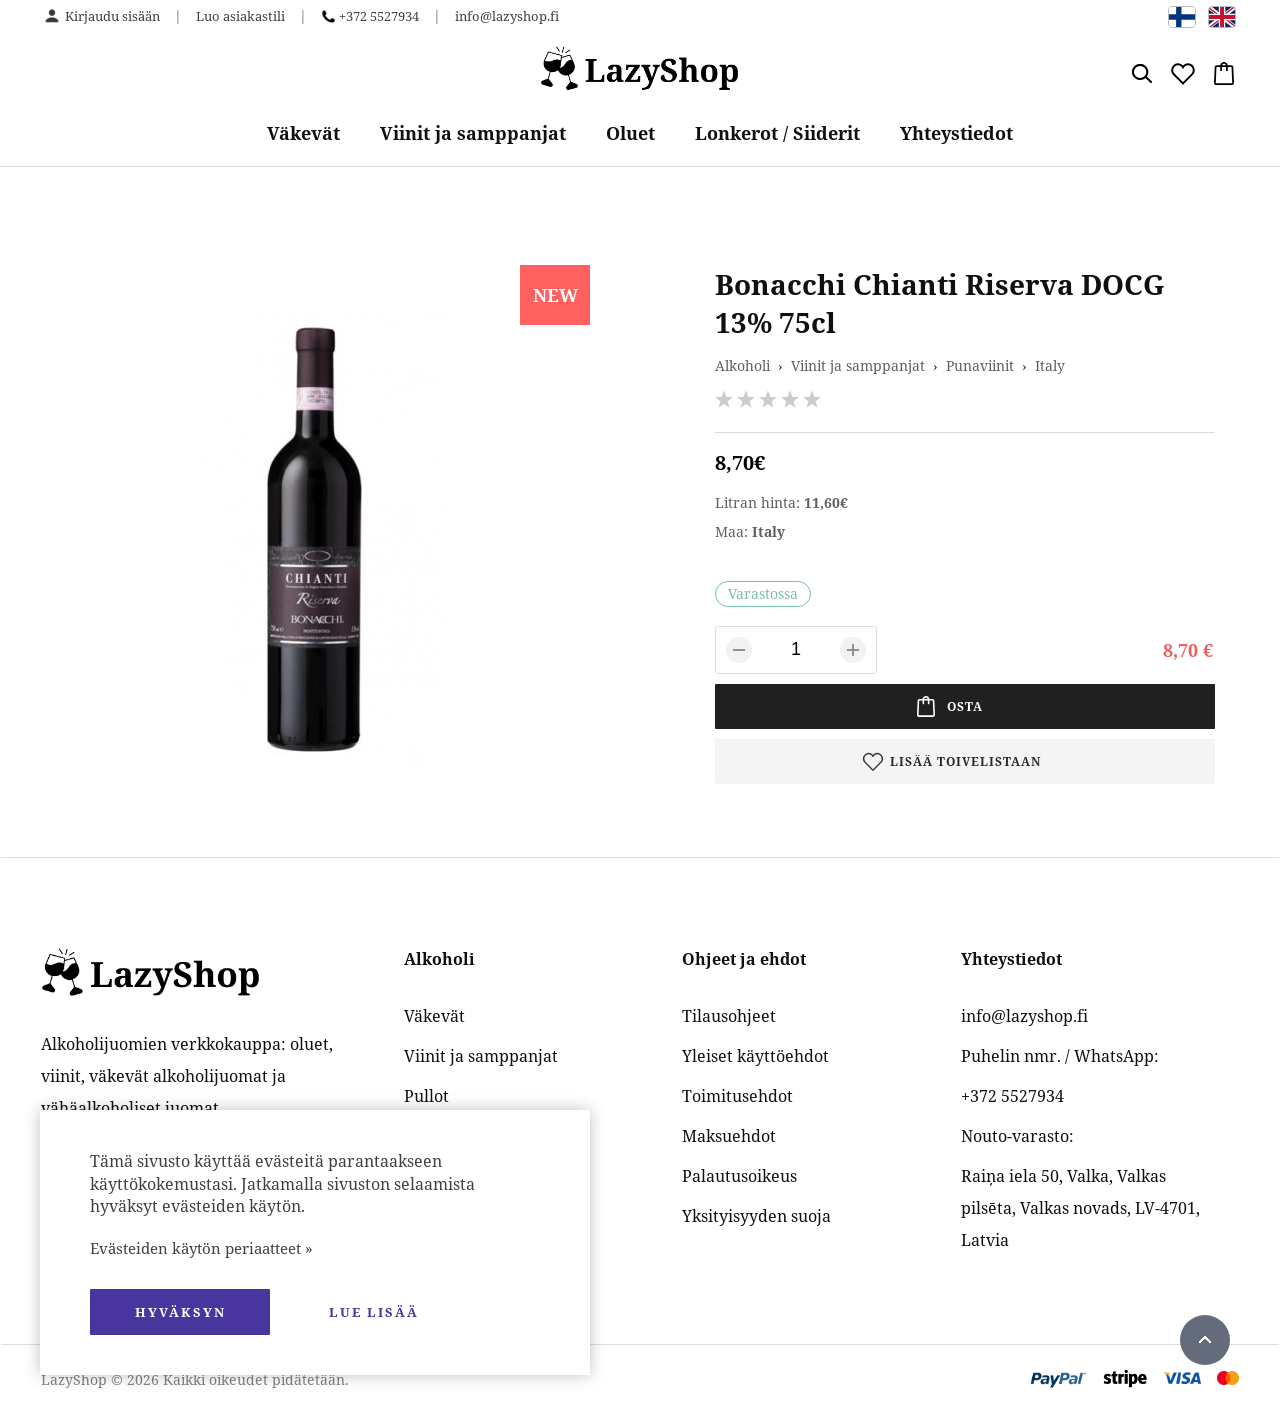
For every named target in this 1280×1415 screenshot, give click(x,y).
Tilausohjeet (729, 1016)
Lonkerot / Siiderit (777, 133)
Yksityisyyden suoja (756, 1216)
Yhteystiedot (956, 133)
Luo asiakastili (240, 16)
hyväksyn (180, 1312)
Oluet (630, 133)
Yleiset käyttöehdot (755, 1056)
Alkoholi (742, 365)
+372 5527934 (379, 16)
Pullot (426, 1096)
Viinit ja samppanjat (473, 133)
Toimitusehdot (737, 1096)
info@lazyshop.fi (507, 16)
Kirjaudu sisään (112, 16)
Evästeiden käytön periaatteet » (201, 1248)
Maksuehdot (729, 1136)
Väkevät (303, 133)
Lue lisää (374, 1312)
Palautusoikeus (739, 1176)
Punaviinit (980, 365)
